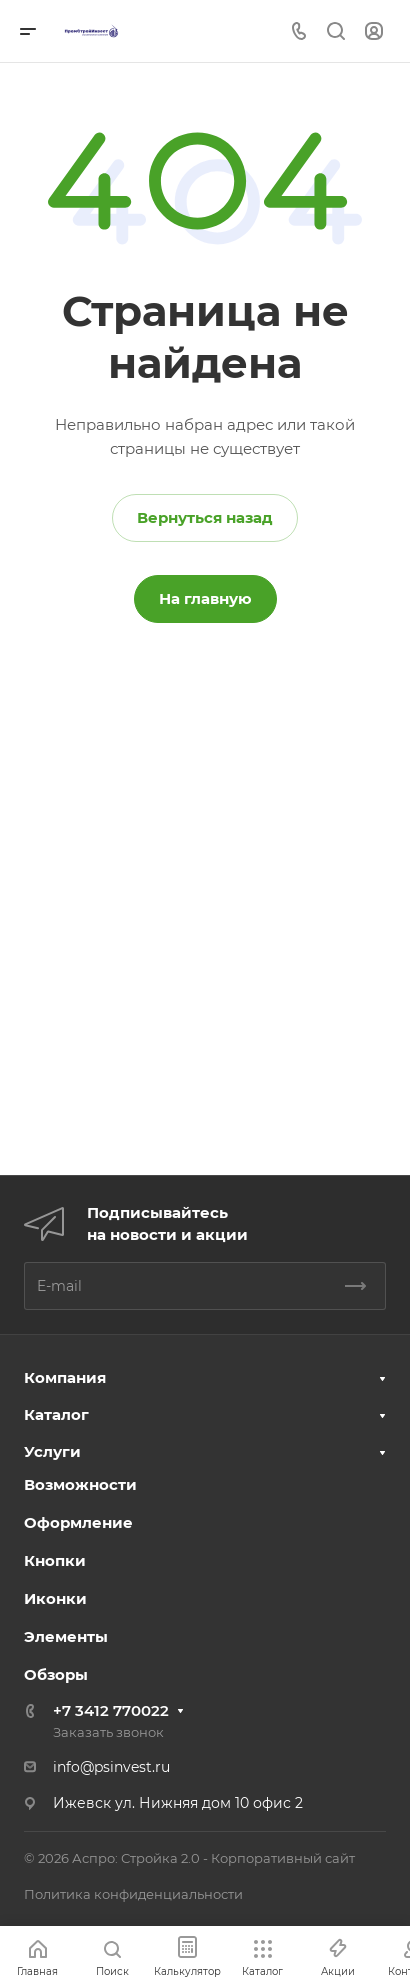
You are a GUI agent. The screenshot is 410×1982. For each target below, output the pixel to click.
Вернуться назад (205, 517)
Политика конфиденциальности (133, 1894)
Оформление (78, 1522)
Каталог (56, 1414)
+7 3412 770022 (111, 1710)
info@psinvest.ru (111, 1767)
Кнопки (55, 1560)
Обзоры (56, 1674)
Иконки (55, 1598)
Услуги (52, 1451)
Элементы (66, 1636)
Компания (65, 1377)
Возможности (80, 1484)
